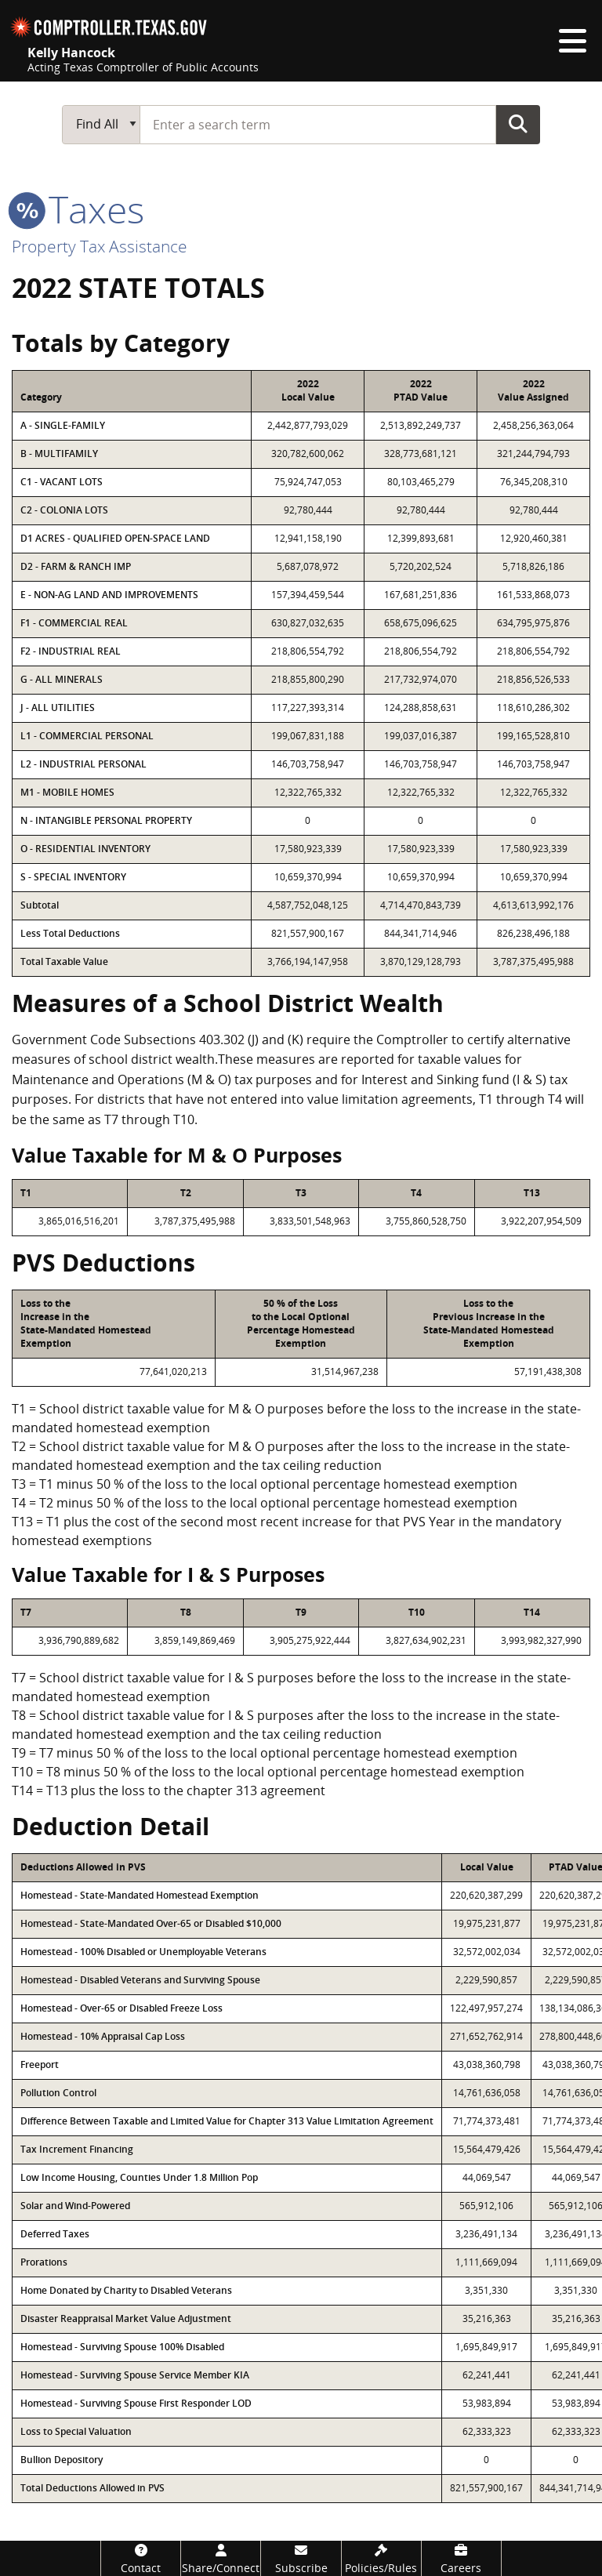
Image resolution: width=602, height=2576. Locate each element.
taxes (78, 208)
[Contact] (140, 2558)
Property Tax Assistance (99, 246)
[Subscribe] (300, 2558)
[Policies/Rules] (381, 2558)
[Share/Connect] (220, 2558)
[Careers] (461, 2558)
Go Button (518, 124)
